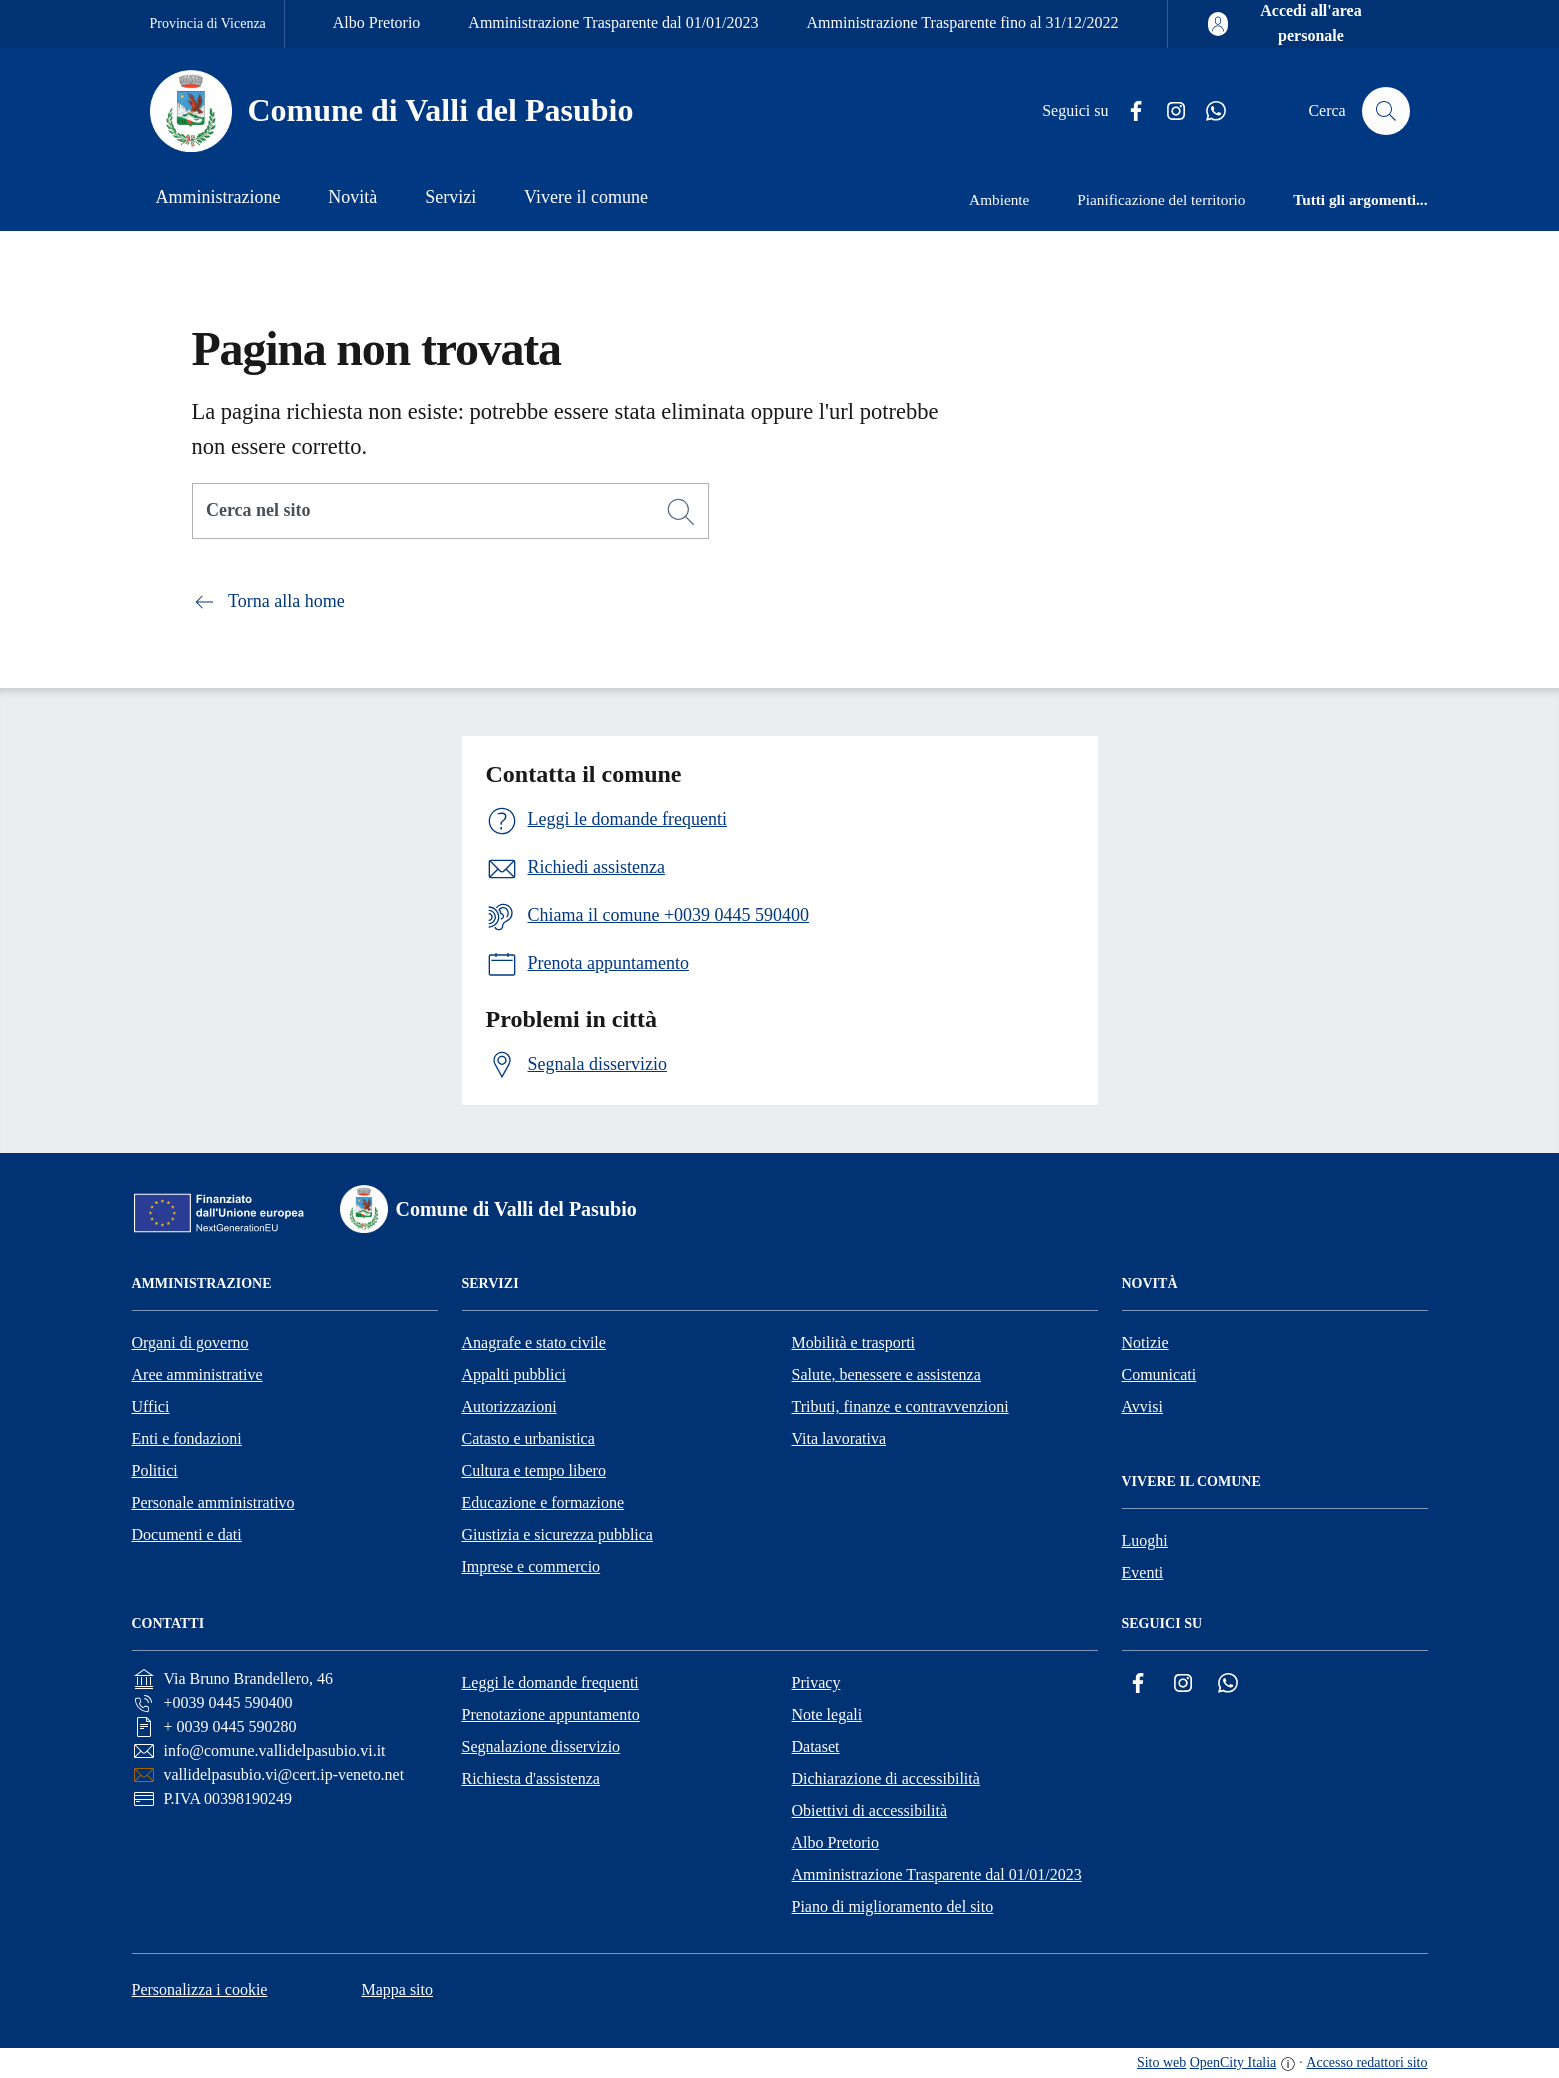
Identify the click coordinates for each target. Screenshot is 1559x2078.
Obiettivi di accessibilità (870, 1810)
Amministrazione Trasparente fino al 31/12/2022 (963, 22)
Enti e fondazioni (187, 1438)
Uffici (151, 1406)
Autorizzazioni (509, 1406)
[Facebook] (1128, 111)
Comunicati (1159, 1374)
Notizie (1145, 1342)
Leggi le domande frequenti (550, 1682)
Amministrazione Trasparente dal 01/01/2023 (613, 22)
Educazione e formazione (543, 1502)
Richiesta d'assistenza (531, 1778)
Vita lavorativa (839, 1438)
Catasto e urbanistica (528, 1438)
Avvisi (1142, 1406)
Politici (155, 1470)
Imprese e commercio (531, 1566)
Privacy (816, 1682)
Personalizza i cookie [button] (200, 1989)
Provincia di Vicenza (208, 23)
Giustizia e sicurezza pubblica (557, 1534)
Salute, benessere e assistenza (886, 1374)
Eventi (1143, 1572)
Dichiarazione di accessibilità (886, 1778)
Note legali (827, 1714)
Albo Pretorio (377, 22)
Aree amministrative (197, 1374)
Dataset (816, 1746)
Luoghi (1145, 1540)
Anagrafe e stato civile (534, 1342)
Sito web (1161, 2062)
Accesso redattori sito (1366, 2062)
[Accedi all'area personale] (1297, 24)
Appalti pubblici (514, 1374)
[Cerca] (681, 512)
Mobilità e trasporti (854, 1342)
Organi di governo (190, 1342)
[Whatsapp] (1208, 111)
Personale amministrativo (213, 1502)
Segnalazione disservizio (541, 1746)
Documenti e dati (187, 1534)
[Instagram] (1168, 111)
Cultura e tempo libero (534, 1470)
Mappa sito (397, 1989)
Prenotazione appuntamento (551, 1714)
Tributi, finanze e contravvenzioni (900, 1406)
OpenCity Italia (1233, 2062)
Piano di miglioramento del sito (893, 1906)
